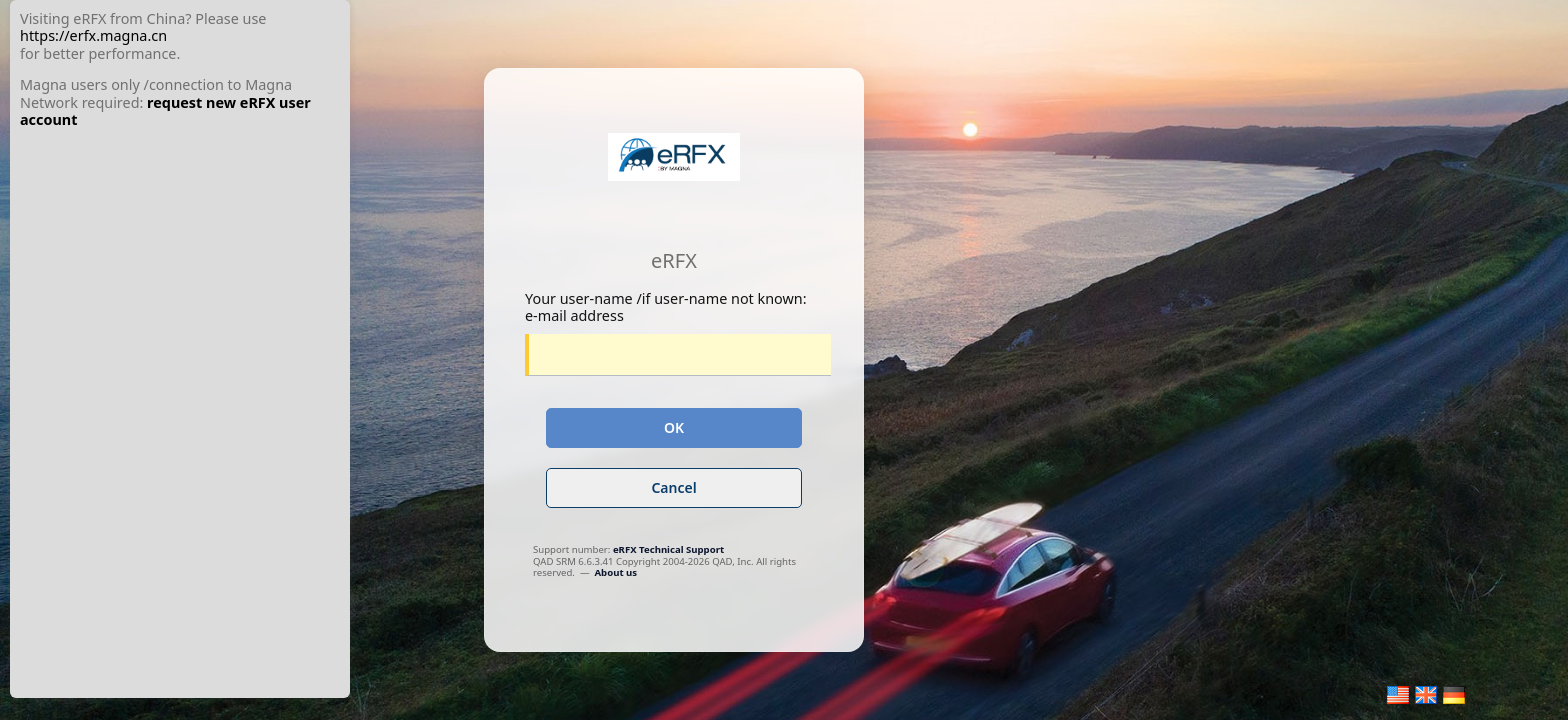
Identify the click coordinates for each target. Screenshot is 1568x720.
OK (674, 427)
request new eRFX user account (165, 111)
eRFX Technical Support (668, 549)
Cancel (673, 487)
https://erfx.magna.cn (93, 35)
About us (615, 572)
